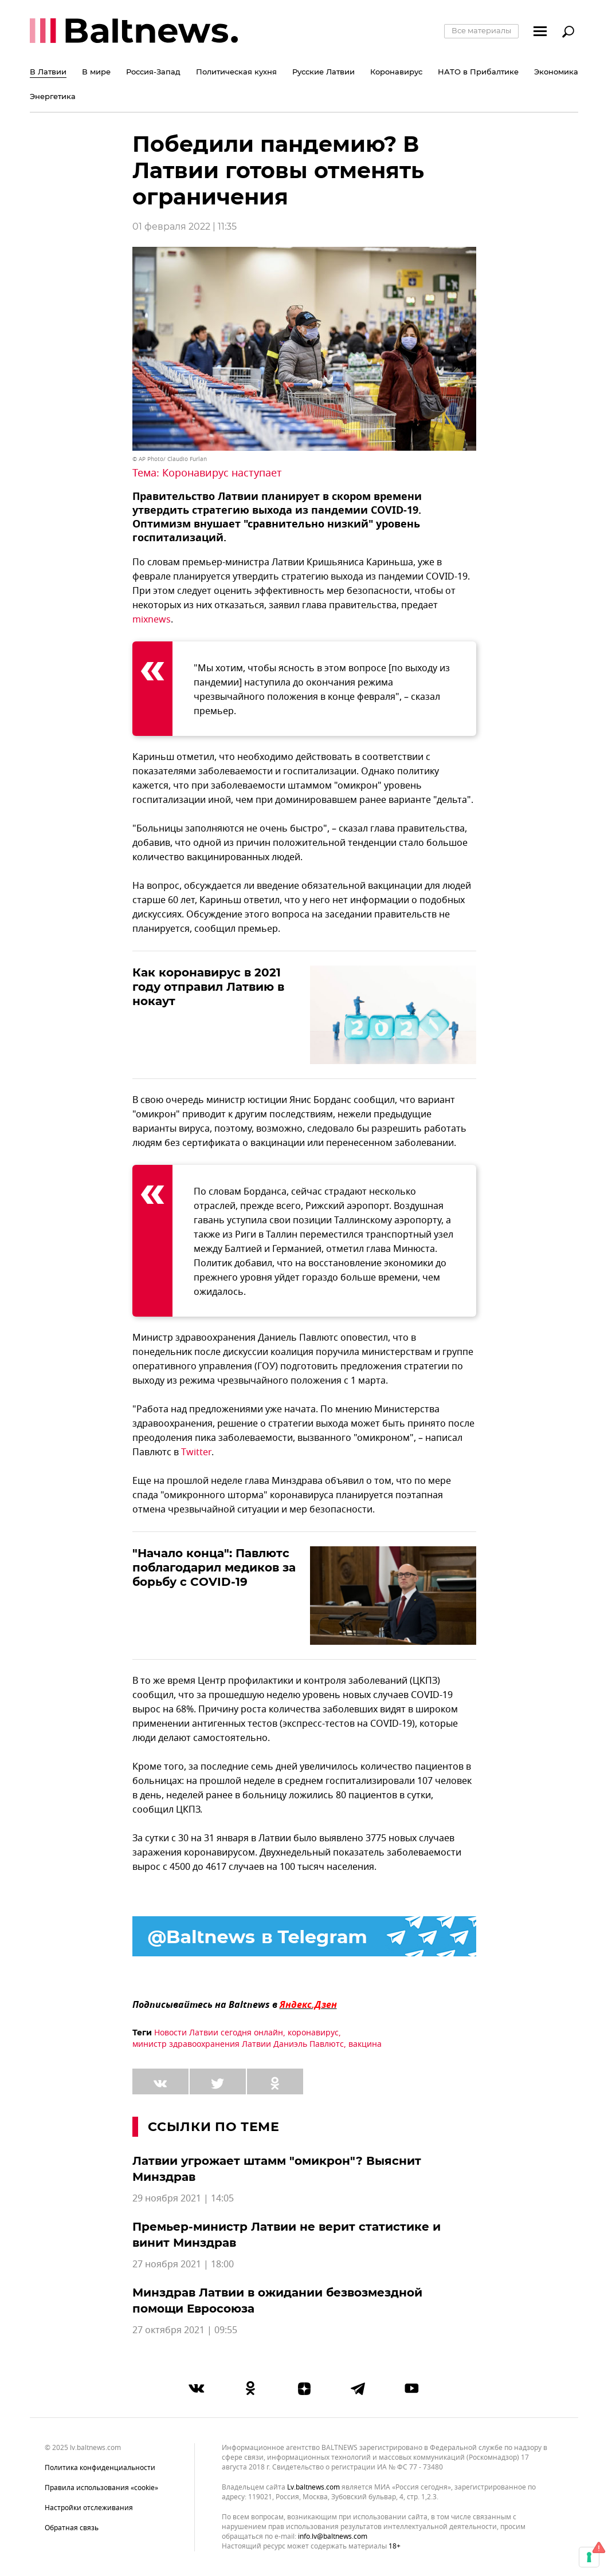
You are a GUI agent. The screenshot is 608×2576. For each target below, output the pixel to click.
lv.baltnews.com (313, 2487)
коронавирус (313, 2033)
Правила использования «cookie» (101, 2488)
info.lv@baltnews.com (332, 2536)
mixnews (151, 620)
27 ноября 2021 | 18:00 (183, 2264)
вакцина (365, 2044)
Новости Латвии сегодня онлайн (218, 2033)
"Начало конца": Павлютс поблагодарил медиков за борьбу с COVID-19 (214, 1567)
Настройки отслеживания (89, 2508)
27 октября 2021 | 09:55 (184, 2330)
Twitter (196, 1452)
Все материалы (481, 30)
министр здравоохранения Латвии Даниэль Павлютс (238, 2044)
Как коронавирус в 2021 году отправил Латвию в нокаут (208, 987)
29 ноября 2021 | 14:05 (183, 2198)
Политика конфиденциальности (100, 2468)
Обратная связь (72, 2528)
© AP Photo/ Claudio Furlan (169, 459)
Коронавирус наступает (222, 473)
